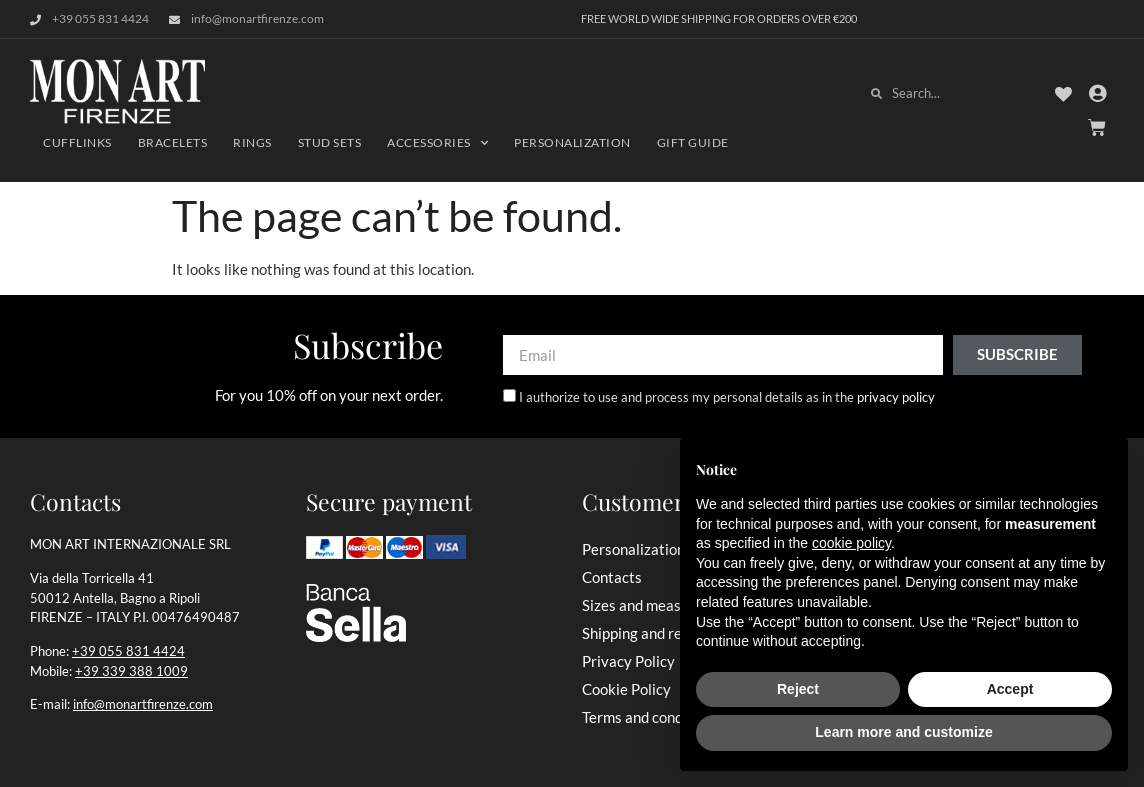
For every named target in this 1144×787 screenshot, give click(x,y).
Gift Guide (693, 142)
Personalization (572, 142)
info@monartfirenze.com (143, 704)
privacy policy (896, 397)
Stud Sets (330, 142)
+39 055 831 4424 (128, 651)
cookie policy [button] (851, 543)
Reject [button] (798, 689)
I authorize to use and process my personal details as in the (727, 397)
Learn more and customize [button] (903, 732)
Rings (252, 142)
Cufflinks (77, 142)
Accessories (437, 143)
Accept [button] (1010, 689)
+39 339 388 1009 (131, 671)
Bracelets (173, 142)
